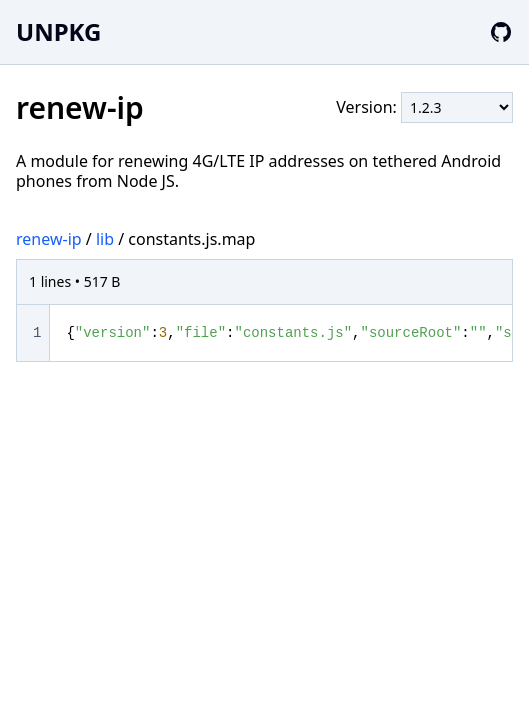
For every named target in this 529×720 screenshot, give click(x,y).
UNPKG (58, 31)
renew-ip (49, 239)
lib (105, 239)
